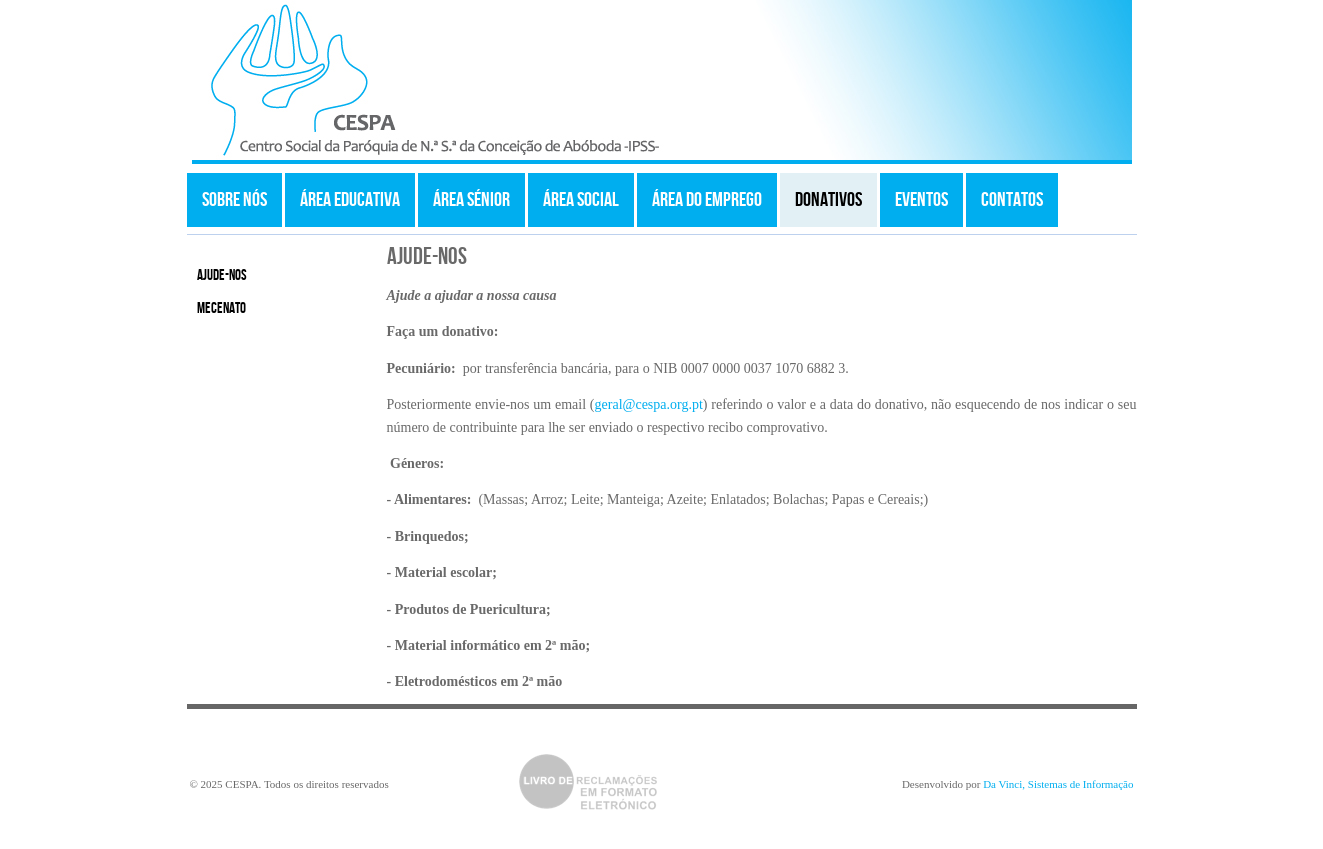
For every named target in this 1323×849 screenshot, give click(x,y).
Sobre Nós (234, 200)
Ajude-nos (222, 276)
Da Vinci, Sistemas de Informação (1058, 784)
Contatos (1012, 200)
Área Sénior (471, 200)
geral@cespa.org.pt (649, 404)
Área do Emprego (707, 200)
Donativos (828, 200)
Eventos (921, 200)
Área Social (581, 200)
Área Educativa (350, 200)
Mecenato (221, 309)
